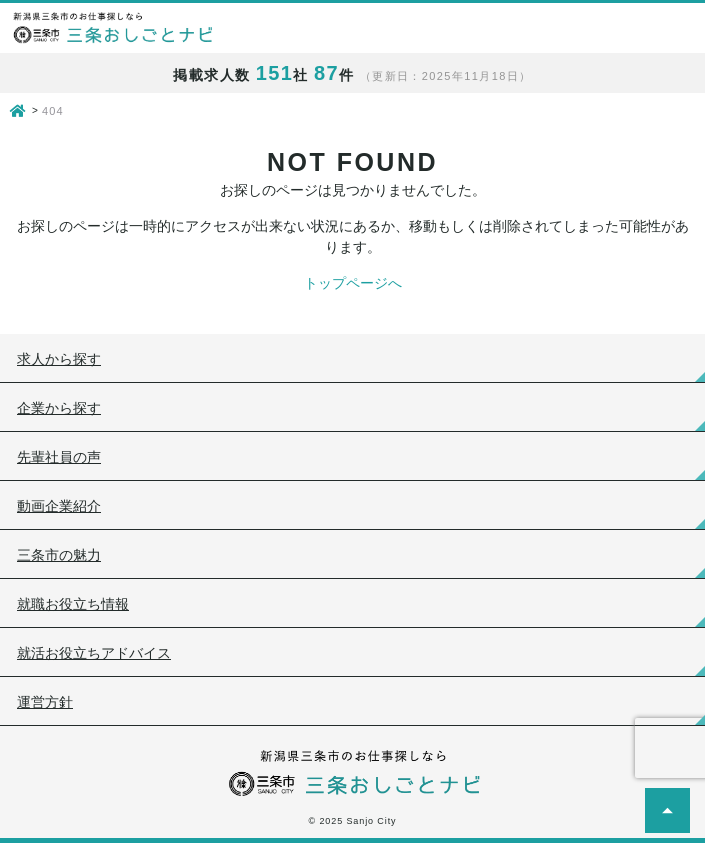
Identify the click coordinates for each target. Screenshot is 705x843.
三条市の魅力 (59, 555)
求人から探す (59, 359)
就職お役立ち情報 (73, 604)
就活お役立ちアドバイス (94, 653)
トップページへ (353, 283)
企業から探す (59, 408)
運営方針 (45, 702)
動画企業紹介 (59, 506)
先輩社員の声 (59, 457)
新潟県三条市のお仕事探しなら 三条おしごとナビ (112, 28)
